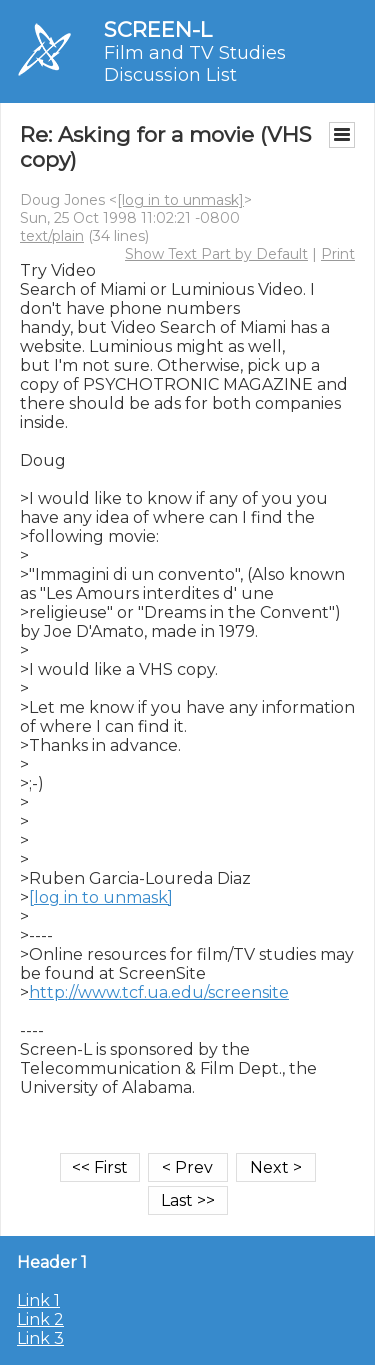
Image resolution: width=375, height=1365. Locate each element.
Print (338, 254)
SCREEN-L (158, 29)
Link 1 (38, 1300)
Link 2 (40, 1319)
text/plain (52, 236)
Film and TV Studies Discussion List (195, 64)
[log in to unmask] (180, 200)
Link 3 (40, 1338)
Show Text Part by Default (216, 254)
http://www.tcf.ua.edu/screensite (159, 992)
